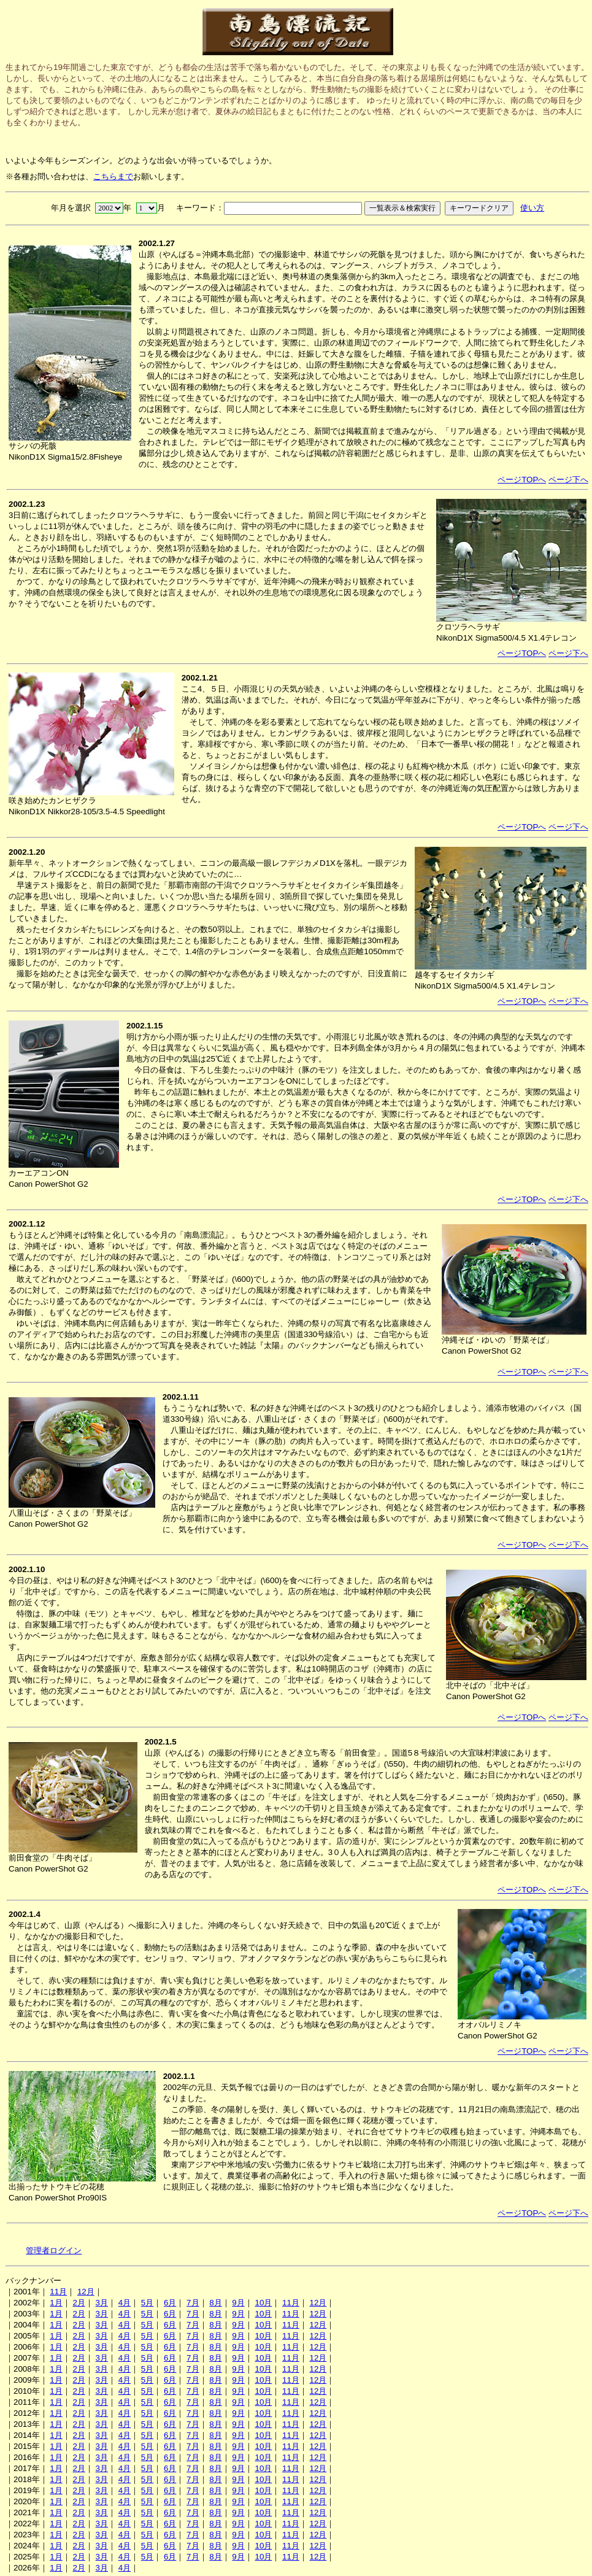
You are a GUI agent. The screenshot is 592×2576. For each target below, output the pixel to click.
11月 (58, 2291)
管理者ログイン (54, 2250)
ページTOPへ (522, 479)
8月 (215, 2302)
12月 (85, 2291)
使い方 (532, 207)
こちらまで (113, 176)
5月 (147, 2302)
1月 (56, 2302)
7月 (192, 2302)
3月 (102, 2302)
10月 (263, 2302)
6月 (170, 2302)
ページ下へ (568, 479)
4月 (124, 2302)
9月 (238, 2302)
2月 (78, 2302)
